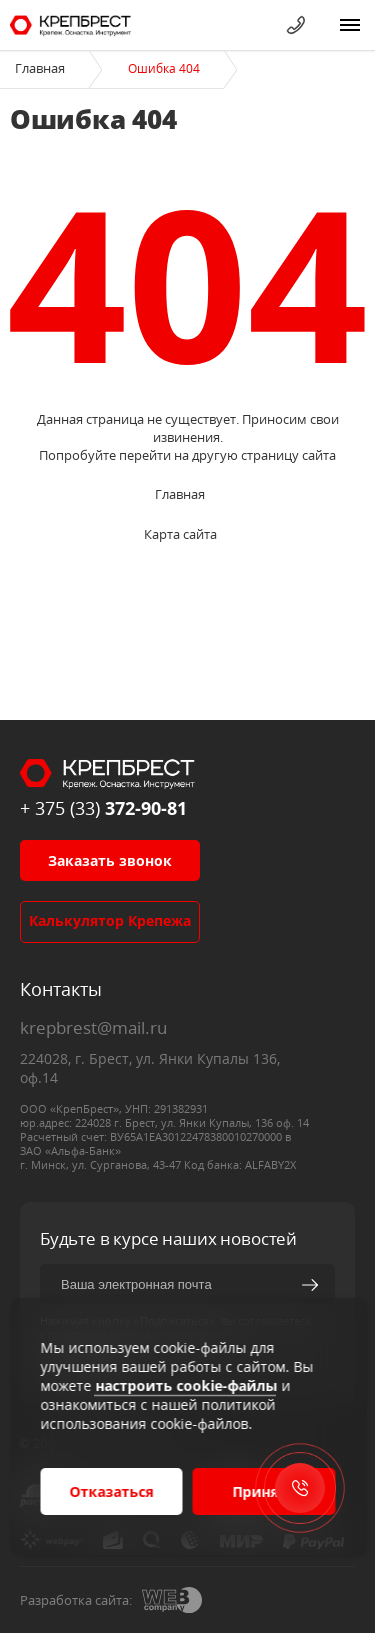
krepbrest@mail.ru (93, 1027)
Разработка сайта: (76, 1600)
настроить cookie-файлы (186, 1385)
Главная (40, 68)
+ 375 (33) (103, 808)
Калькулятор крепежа (110, 920)
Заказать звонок (110, 860)
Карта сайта (180, 534)
